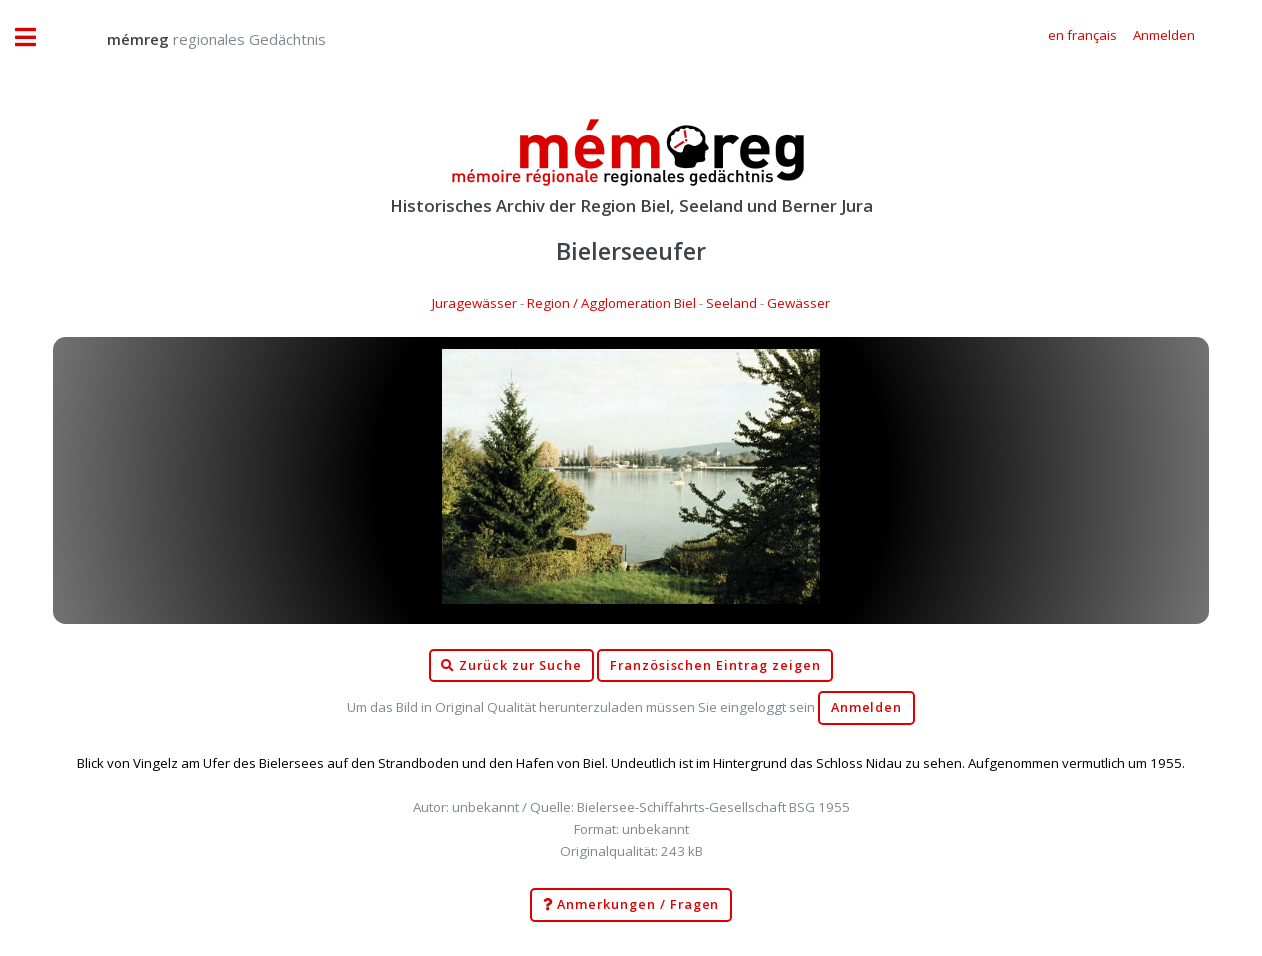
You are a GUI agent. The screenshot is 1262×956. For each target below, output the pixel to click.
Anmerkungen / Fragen (631, 905)
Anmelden (867, 707)
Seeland (731, 303)
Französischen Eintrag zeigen (715, 665)
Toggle (36, 37)
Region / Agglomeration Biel (611, 303)
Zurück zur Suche (511, 666)
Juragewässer (474, 303)
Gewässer (798, 303)
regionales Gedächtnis (196, 39)
